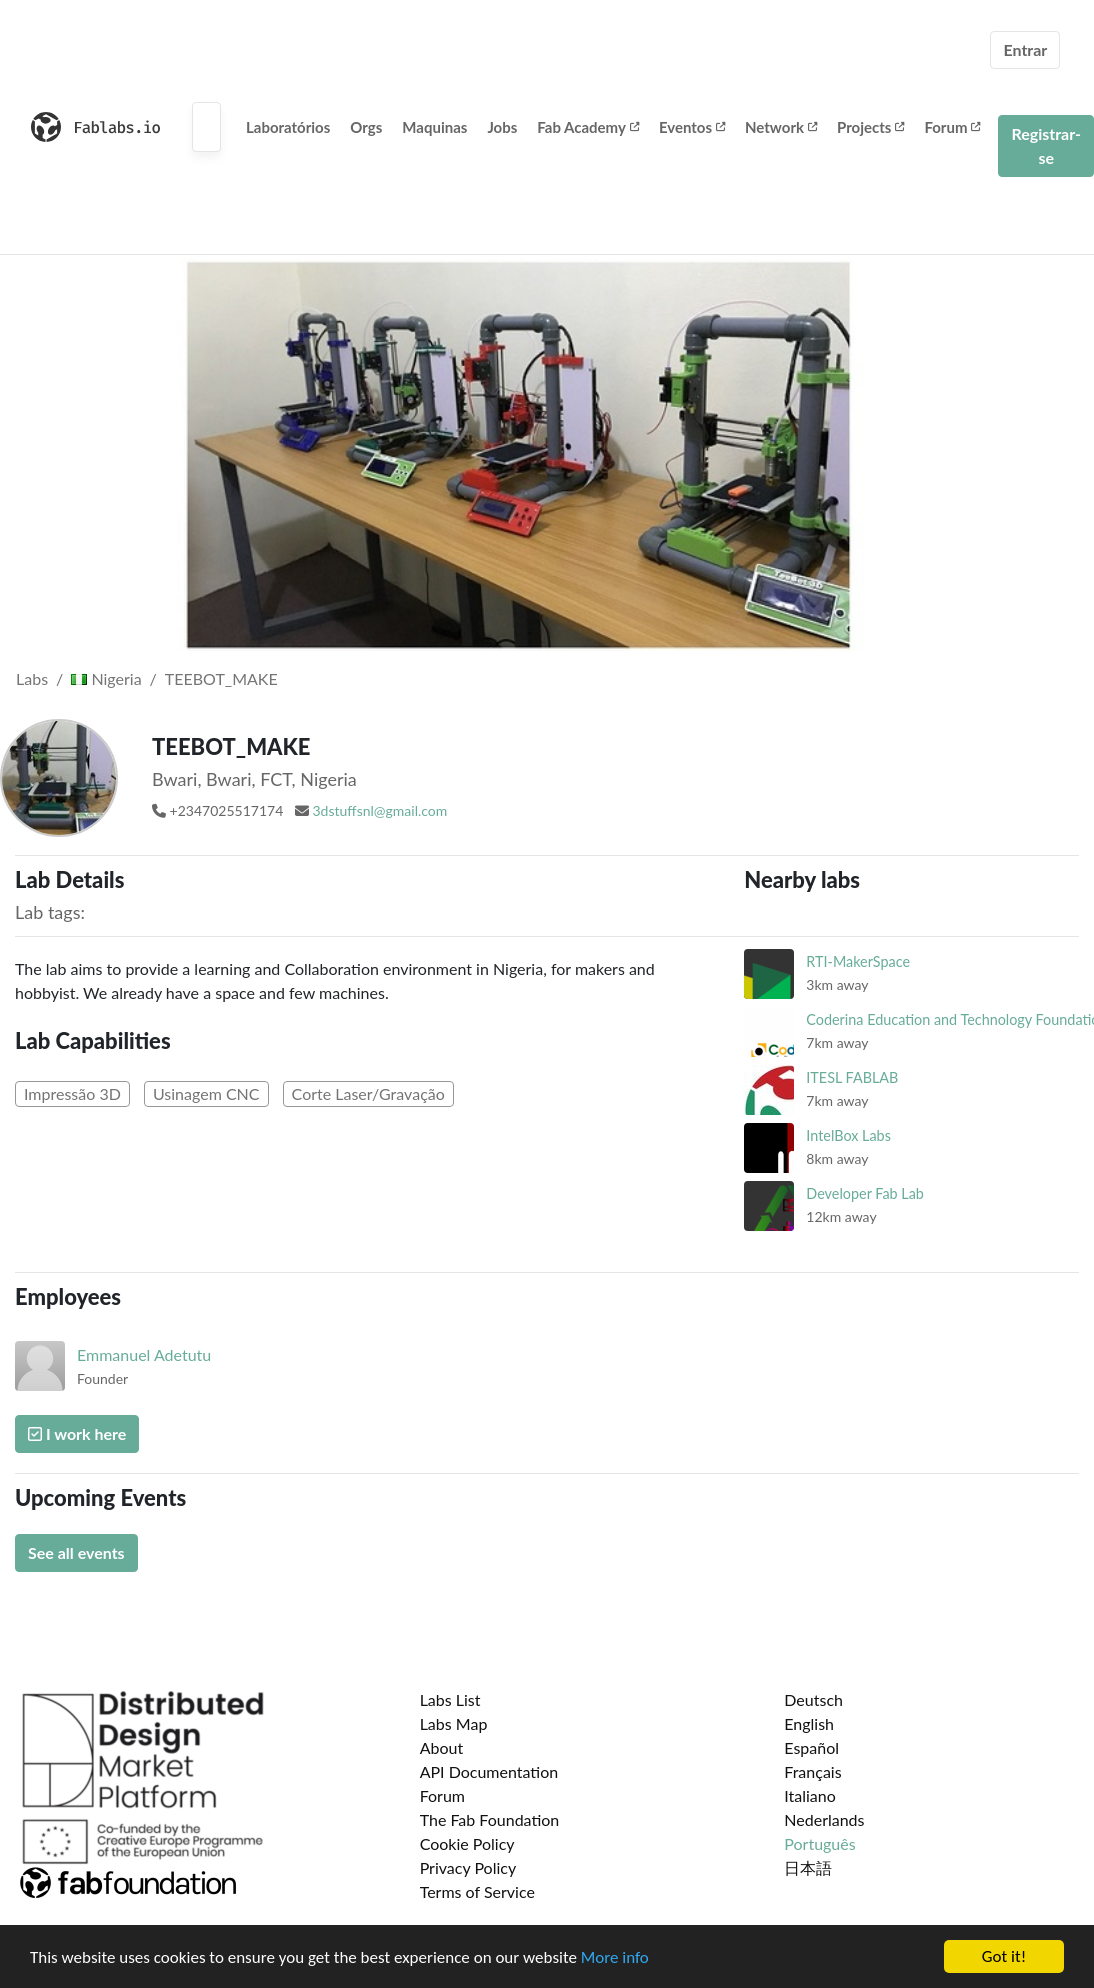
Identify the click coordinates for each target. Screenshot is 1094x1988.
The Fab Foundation (490, 1819)
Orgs (366, 127)
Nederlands (824, 1819)
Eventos (692, 127)
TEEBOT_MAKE (221, 678)
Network (781, 127)
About (442, 1747)
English (809, 1723)
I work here (77, 1433)
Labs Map (454, 1723)
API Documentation (489, 1771)
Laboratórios (288, 127)
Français (812, 1771)
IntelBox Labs (848, 1135)
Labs (32, 678)
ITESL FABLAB (852, 1077)
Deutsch (813, 1699)
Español (811, 1747)
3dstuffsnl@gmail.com (379, 810)
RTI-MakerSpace (858, 961)
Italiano (810, 1795)
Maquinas (434, 127)
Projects (870, 127)
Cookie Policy (467, 1843)
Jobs (502, 127)
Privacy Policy (468, 1867)
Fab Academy (588, 127)
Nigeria (106, 678)
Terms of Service (477, 1891)
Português (819, 1843)
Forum (952, 127)
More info (615, 1957)
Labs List (450, 1699)
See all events (76, 1552)
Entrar (1025, 49)
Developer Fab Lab (865, 1193)
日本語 (808, 1867)
